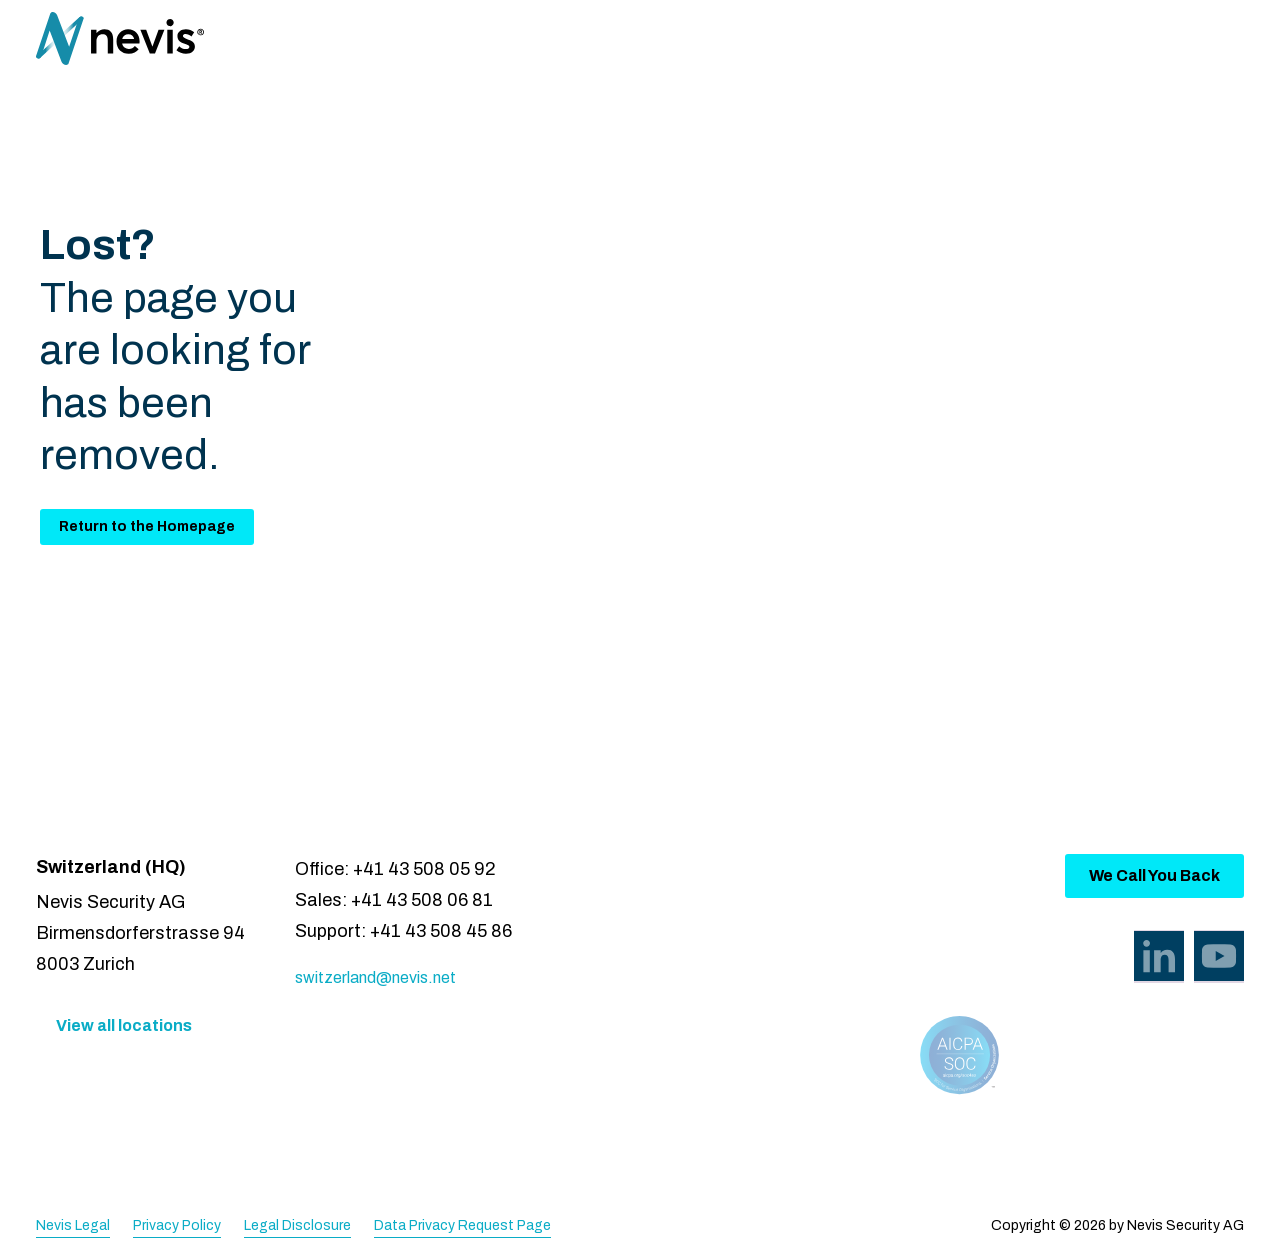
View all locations (124, 1025)
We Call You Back (1154, 875)
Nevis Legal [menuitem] (73, 1225)
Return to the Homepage (147, 526)
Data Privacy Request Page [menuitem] (462, 1225)
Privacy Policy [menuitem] (177, 1225)
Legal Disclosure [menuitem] (297, 1225)
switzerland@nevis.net (375, 977)
